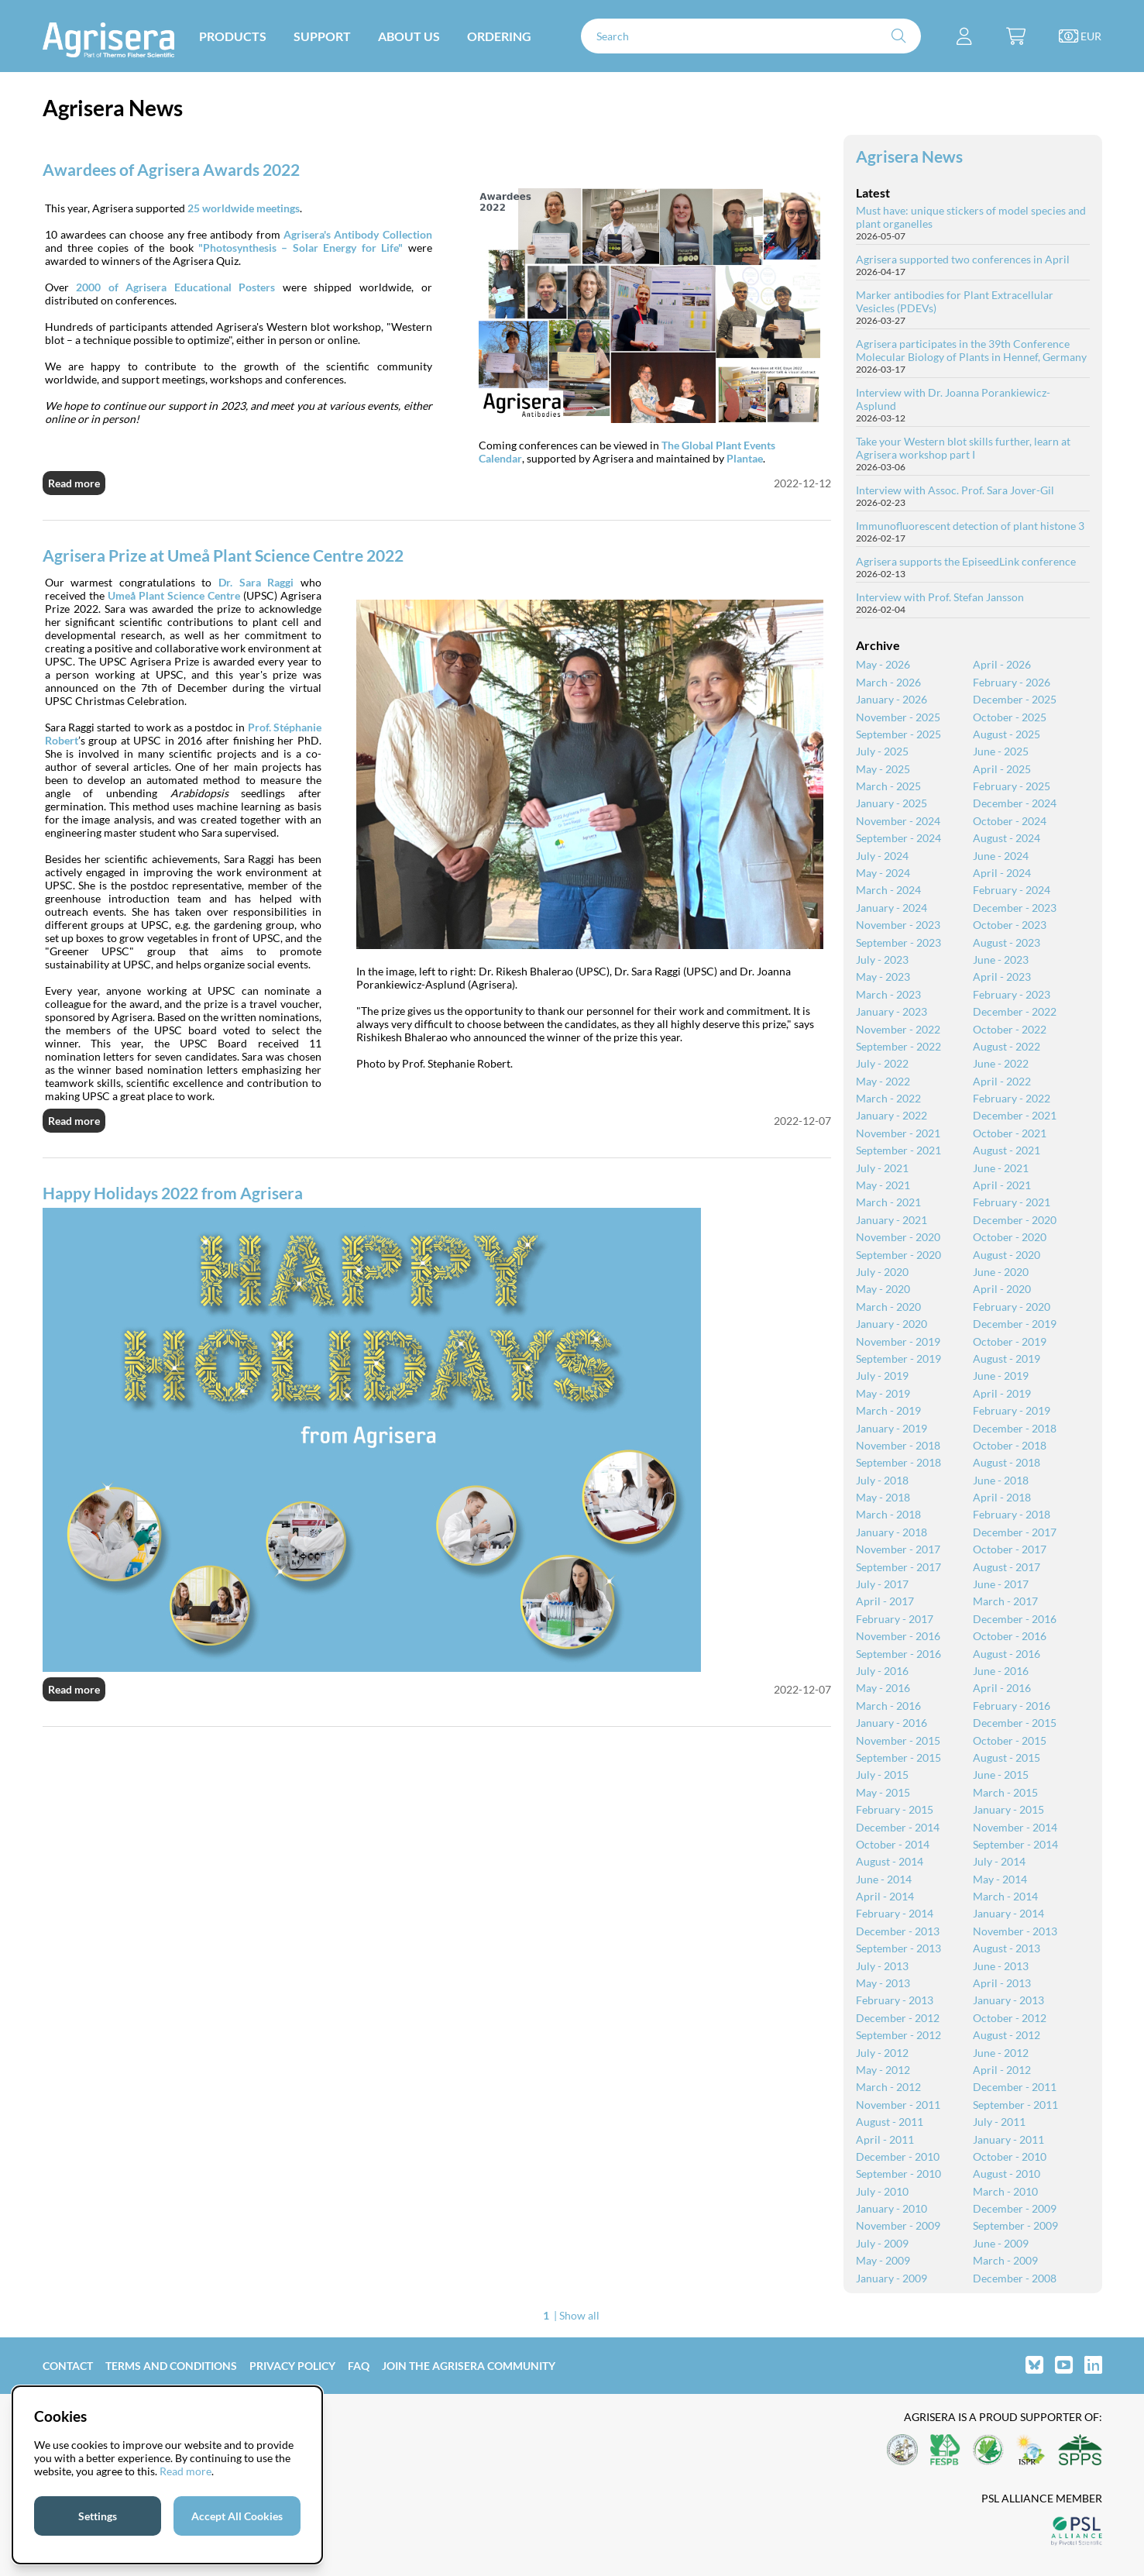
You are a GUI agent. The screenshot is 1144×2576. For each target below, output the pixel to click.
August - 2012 (1006, 2034)
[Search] (751, 36)
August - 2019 (1006, 1358)
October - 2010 (1009, 2156)
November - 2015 (898, 1740)
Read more (74, 483)
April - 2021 (1002, 1185)
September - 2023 (898, 942)
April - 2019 (1002, 1393)
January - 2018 (891, 1532)
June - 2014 (884, 1879)
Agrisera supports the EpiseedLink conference (966, 561)
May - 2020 (883, 1288)
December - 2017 (1014, 1532)
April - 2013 (1002, 1983)
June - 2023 (1001, 959)
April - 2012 (1002, 2069)
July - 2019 (882, 1375)
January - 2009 (891, 2278)
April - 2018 (1002, 1497)
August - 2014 (889, 1861)
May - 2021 (883, 1185)
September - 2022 (898, 1046)
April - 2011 (885, 2139)
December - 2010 (898, 2156)
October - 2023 (1009, 924)
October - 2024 (1009, 820)
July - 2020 (882, 1271)
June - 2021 (1001, 1168)
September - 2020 (898, 1254)
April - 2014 (885, 1896)
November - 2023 (898, 924)
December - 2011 (1014, 2086)
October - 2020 (1009, 1236)
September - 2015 (898, 1757)
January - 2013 (1008, 2000)
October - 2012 (1009, 2017)
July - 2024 (882, 855)
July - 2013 (882, 1965)
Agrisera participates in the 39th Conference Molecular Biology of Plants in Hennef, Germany (971, 350)
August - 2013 (1006, 1948)
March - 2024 (888, 889)
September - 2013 (898, 1948)
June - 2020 (1001, 1271)
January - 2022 (891, 1115)
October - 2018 (1009, 1445)
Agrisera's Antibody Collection (357, 234)
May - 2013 (883, 1983)
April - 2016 (1002, 1687)
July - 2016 (882, 1670)
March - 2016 (888, 1705)
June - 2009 (1001, 2243)
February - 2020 (1011, 1306)
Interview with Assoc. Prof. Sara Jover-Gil (955, 490)
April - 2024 (1002, 872)
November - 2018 (898, 1445)
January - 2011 (1008, 2139)
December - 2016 (1014, 1618)
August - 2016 (1006, 1653)
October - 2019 (1009, 1341)
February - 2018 (1011, 1514)
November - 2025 (898, 717)
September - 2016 (898, 1653)
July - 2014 (999, 1861)
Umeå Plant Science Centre (174, 595)
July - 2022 (882, 1063)
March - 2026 (888, 682)
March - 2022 (888, 1098)
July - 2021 (882, 1168)
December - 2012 (898, 2017)
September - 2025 (898, 734)
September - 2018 (898, 1462)
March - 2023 (888, 994)
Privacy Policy (292, 2365)
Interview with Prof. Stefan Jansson (940, 597)
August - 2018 (1006, 1462)
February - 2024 (1011, 889)
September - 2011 (1015, 2104)
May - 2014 (1000, 1879)
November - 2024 (898, 820)
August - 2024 (1006, 837)
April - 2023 (1002, 976)
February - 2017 (894, 1618)
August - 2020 (1006, 1254)
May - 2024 (883, 872)
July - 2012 (882, 2052)
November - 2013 (1015, 1931)
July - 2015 (882, 1774)
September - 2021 (898, 1150)
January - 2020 (891, 1323)
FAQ (358, 2365)
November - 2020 (898, 1236)
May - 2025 (883, 769)
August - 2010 (1006, 2173)
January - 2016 (891, 1722)
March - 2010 (1005, 2191)
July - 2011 (999, 2121)
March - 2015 (1005, 1792)
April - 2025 (1002, 769)
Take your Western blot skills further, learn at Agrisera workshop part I (963, 448)
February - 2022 (1011, 1098)
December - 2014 (898, 1827)
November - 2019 (898, 1341)
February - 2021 (1011, 1202)
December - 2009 (1014, 2208)
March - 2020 (888, 1306)
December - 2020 (1014, 1219)
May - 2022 (883, 1081)
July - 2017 (882, 1584)
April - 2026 (1002, 664)
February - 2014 (894, 1913)
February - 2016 (1011, 1705)
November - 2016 (898, 1635)
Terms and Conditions (171, 2365)
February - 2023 (1011, 994)
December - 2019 (1014, 1323)
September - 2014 (1015, 1844)
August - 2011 (889, 2121)
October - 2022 (1009, 1029)
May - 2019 (883, 1393)
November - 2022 (898, 1029)
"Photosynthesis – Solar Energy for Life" (300, 247)
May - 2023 (883, 976)
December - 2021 (1014, 1115)
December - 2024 (1014, 803)
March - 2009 (1005, 2260)
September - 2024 (898, 837)
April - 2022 (1002, 1081)
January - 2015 (1008, 1809)
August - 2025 (1006, 734)
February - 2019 (1011, 1410)
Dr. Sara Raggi (256, 582)
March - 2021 (888, 1202)
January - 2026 (891, 699)
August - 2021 (1006, 1150)
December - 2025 (1014, 699)
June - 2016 (1001, 1670)
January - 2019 (891, 1428)
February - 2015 (894, 1809)
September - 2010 (898, 2173)
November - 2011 (898, 2104)
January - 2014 (1008, 1913)
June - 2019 (1001, 1375)
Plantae (745, 458)
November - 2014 (1015, 1827)
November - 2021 (898, 1133)
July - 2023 (882, 959)
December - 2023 (1014, 907)
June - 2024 (1001, 855)
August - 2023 (1006, 942)
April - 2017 (885, 1601)
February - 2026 (1011, 682)
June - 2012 (1001, 2052)
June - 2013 (1001, 1965)
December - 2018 (1014, 1428)
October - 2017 (1009, 1549)
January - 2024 (891, 907)
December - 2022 (1014, 1011)
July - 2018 (882, 1480)
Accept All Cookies (237, 2516)
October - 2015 (1009, 1740)
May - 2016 (883, 1687)
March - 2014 (1005, 1896)
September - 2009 (1015, 2225)
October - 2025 (1009, 717)
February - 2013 (894, 2000)
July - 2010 (882, 2191)
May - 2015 (883, 1792)
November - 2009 (898, 2225)
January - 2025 (891, 803)
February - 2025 (1011, 786)
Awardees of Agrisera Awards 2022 (171, 169)
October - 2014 (892, 1844)
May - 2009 (883, 2260)
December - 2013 (898, 1931)
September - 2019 (898, 1358)
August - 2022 (1006, 1046)
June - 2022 (1001, 1063)
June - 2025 (1001, 751)
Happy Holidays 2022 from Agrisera (173, 1192)
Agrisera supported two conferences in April (963, 259)
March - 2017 (1005, 1601)
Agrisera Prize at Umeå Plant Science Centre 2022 (223, 555)
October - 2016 (1009, 1635)
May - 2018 (883, 1497)
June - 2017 (1001, 1584)
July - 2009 (882, 2243)
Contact (68, 2365)
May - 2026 (883, 664)
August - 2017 (1006, 1566)
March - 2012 (888, 2086)
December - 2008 (1014, 2278)
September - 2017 (898, 1566)
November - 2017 (898, 1549)
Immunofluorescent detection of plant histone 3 (970, 525)
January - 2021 (891, 1219)
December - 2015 (1014, 1722)
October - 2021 (1009, 1133)
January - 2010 (891, 2208)
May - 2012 (883, 2069)
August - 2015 (1006, 1757)
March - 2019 (888, 1410)
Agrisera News (909, 156)
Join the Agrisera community (468, 2365)
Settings (97, 2516)
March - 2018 (888, 1514)
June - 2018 (1001, 1480)
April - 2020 (1002, 1288)
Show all (579, 2315)
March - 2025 (888, 786)
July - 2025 (882, 751)
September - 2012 (898, 2034)
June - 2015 (1001, 1774)
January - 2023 (891, 1011)
